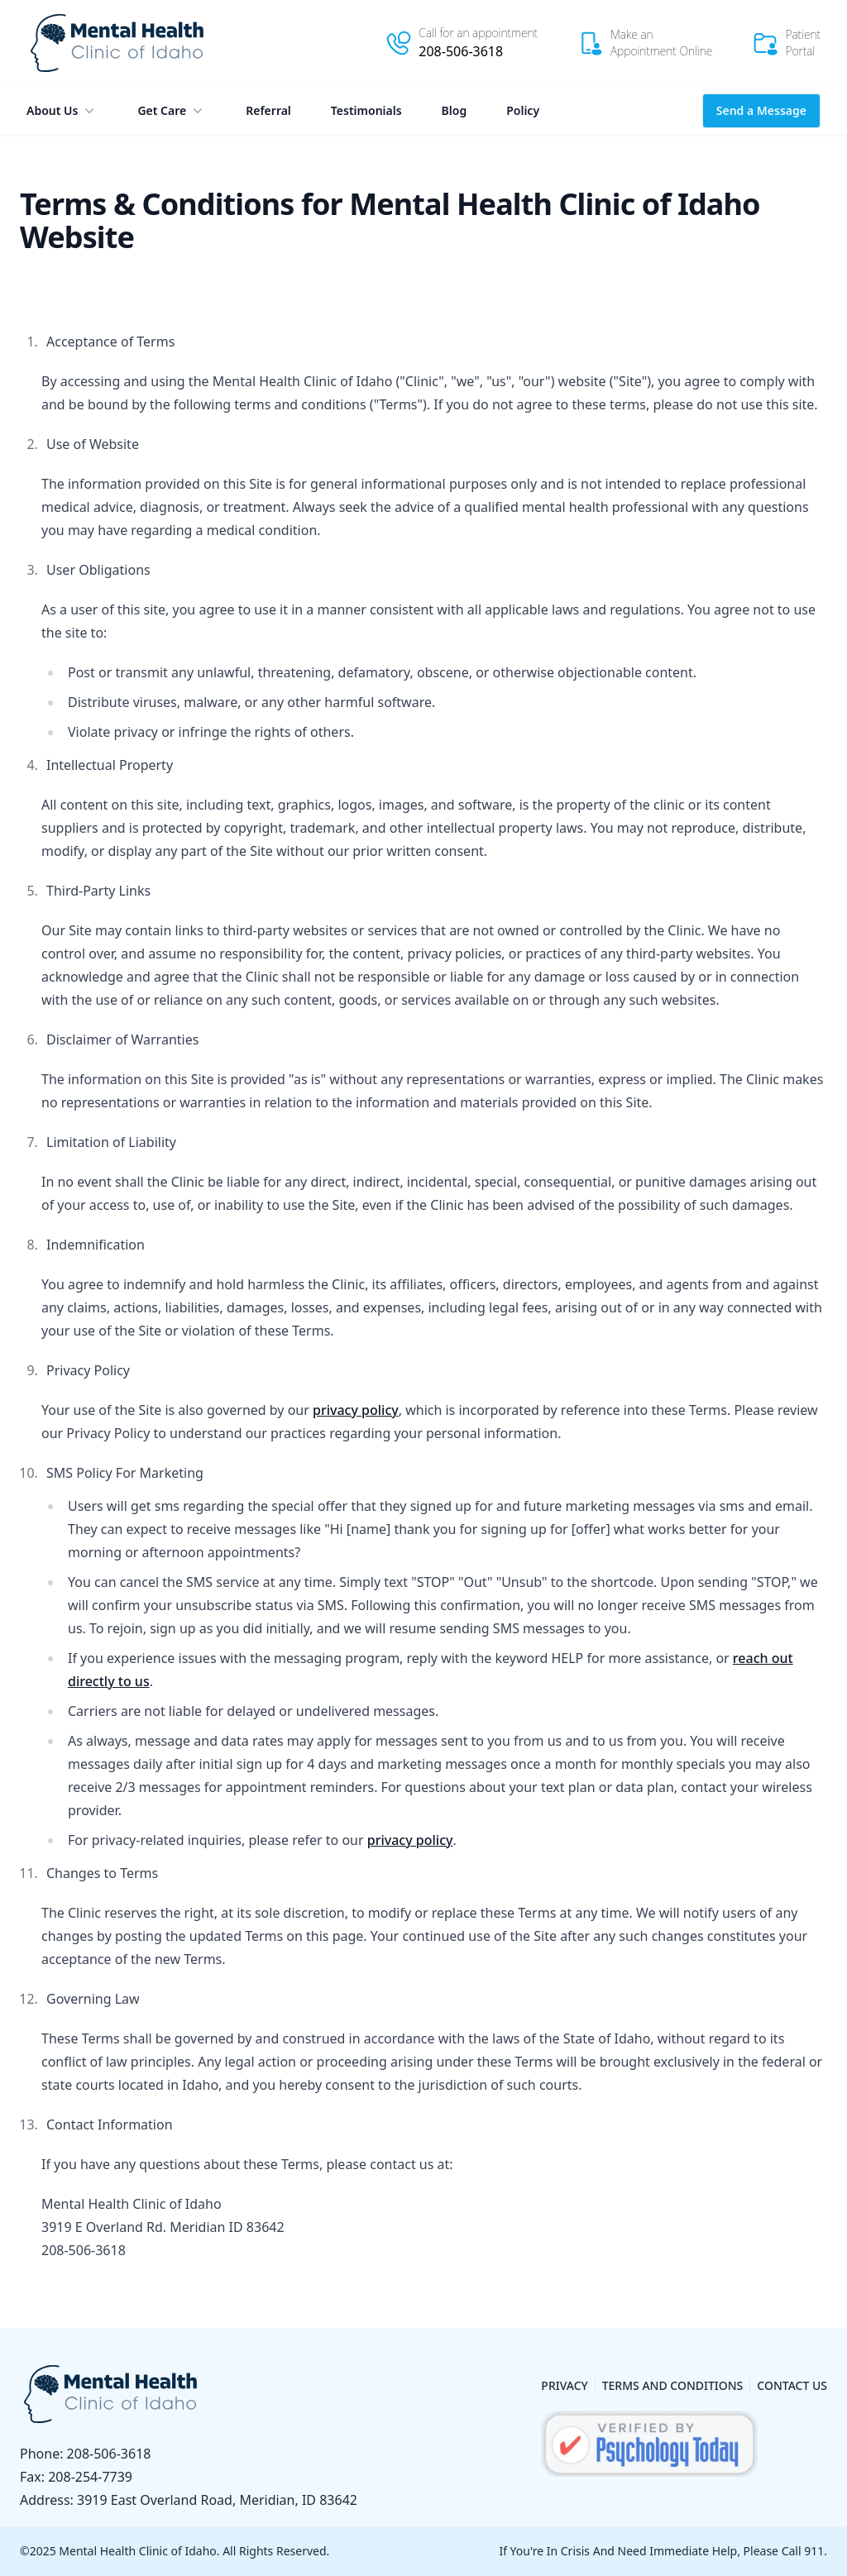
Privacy (564, 2385)
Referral (268, 110)
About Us (62, 111)
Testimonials (366, 110)
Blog (454, 110)
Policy (522, 110)
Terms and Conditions (673, 2385)
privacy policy (356, 1410)
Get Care (171, 111)
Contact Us (792, 2385)
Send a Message (761, 110)
